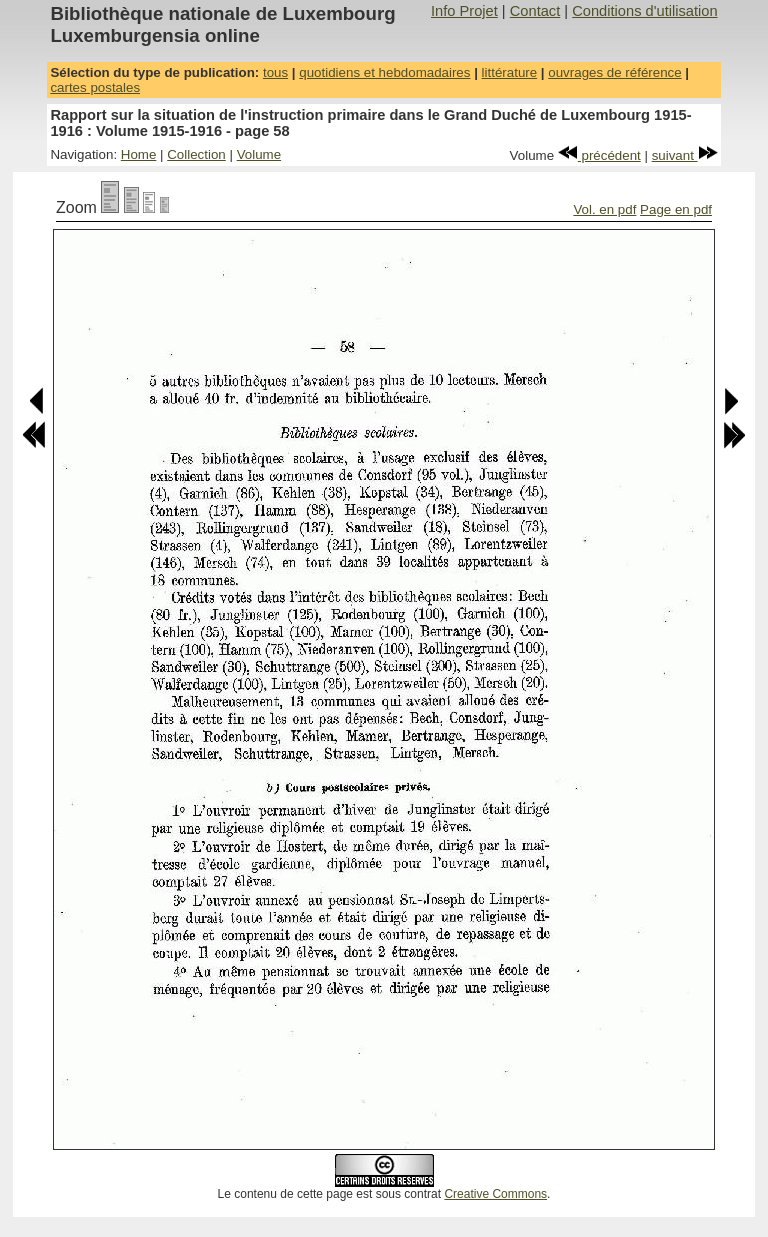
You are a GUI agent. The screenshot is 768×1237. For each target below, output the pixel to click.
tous (275, 72)
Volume (259, 154)
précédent (599, 155)
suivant (685, 155)
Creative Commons (495, 1194)
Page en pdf (676, 209)
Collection (196, 154)
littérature (510, 72)
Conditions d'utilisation (644, 11)
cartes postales (95, 87)
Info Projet (464, 11)
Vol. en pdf (604, 209)
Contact (535, 11)
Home (139, 154)
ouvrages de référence (614, 72)
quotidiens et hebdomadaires (384, 72)
